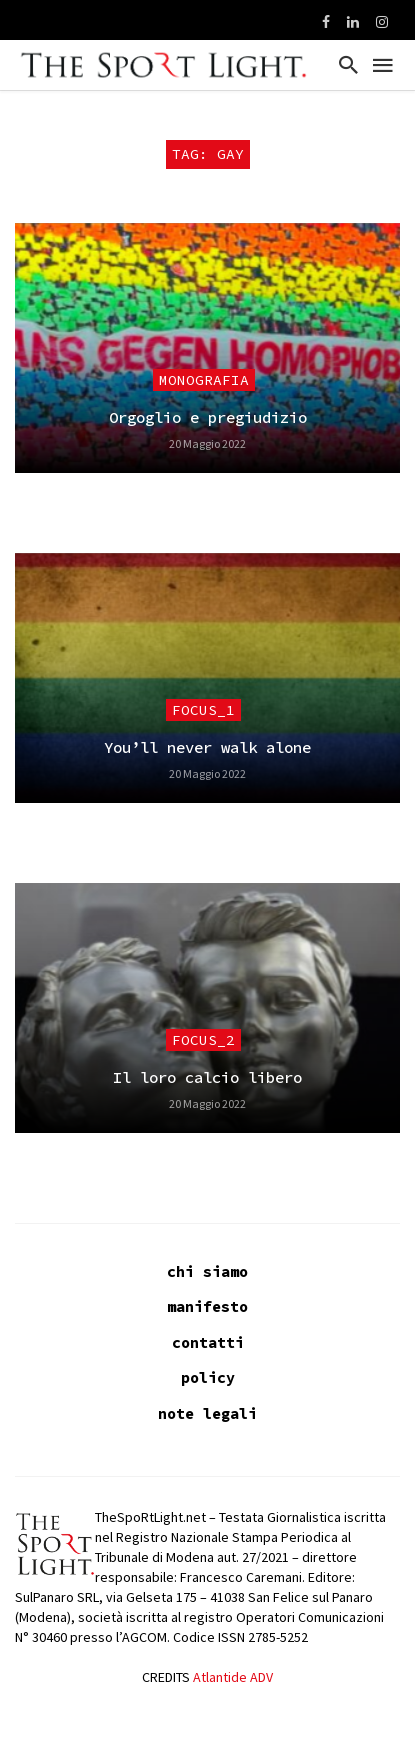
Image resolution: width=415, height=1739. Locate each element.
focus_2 (203, 1040)
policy (208, 1377)
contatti (208, 1342)
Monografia (204, 380)
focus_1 (203, 710)
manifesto (207, 1306)
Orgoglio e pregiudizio (208, 417)
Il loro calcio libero (207, 1077)
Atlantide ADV (233, 1677)
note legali (207, 1413)
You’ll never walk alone (207, 747)
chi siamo (207, 1271)
